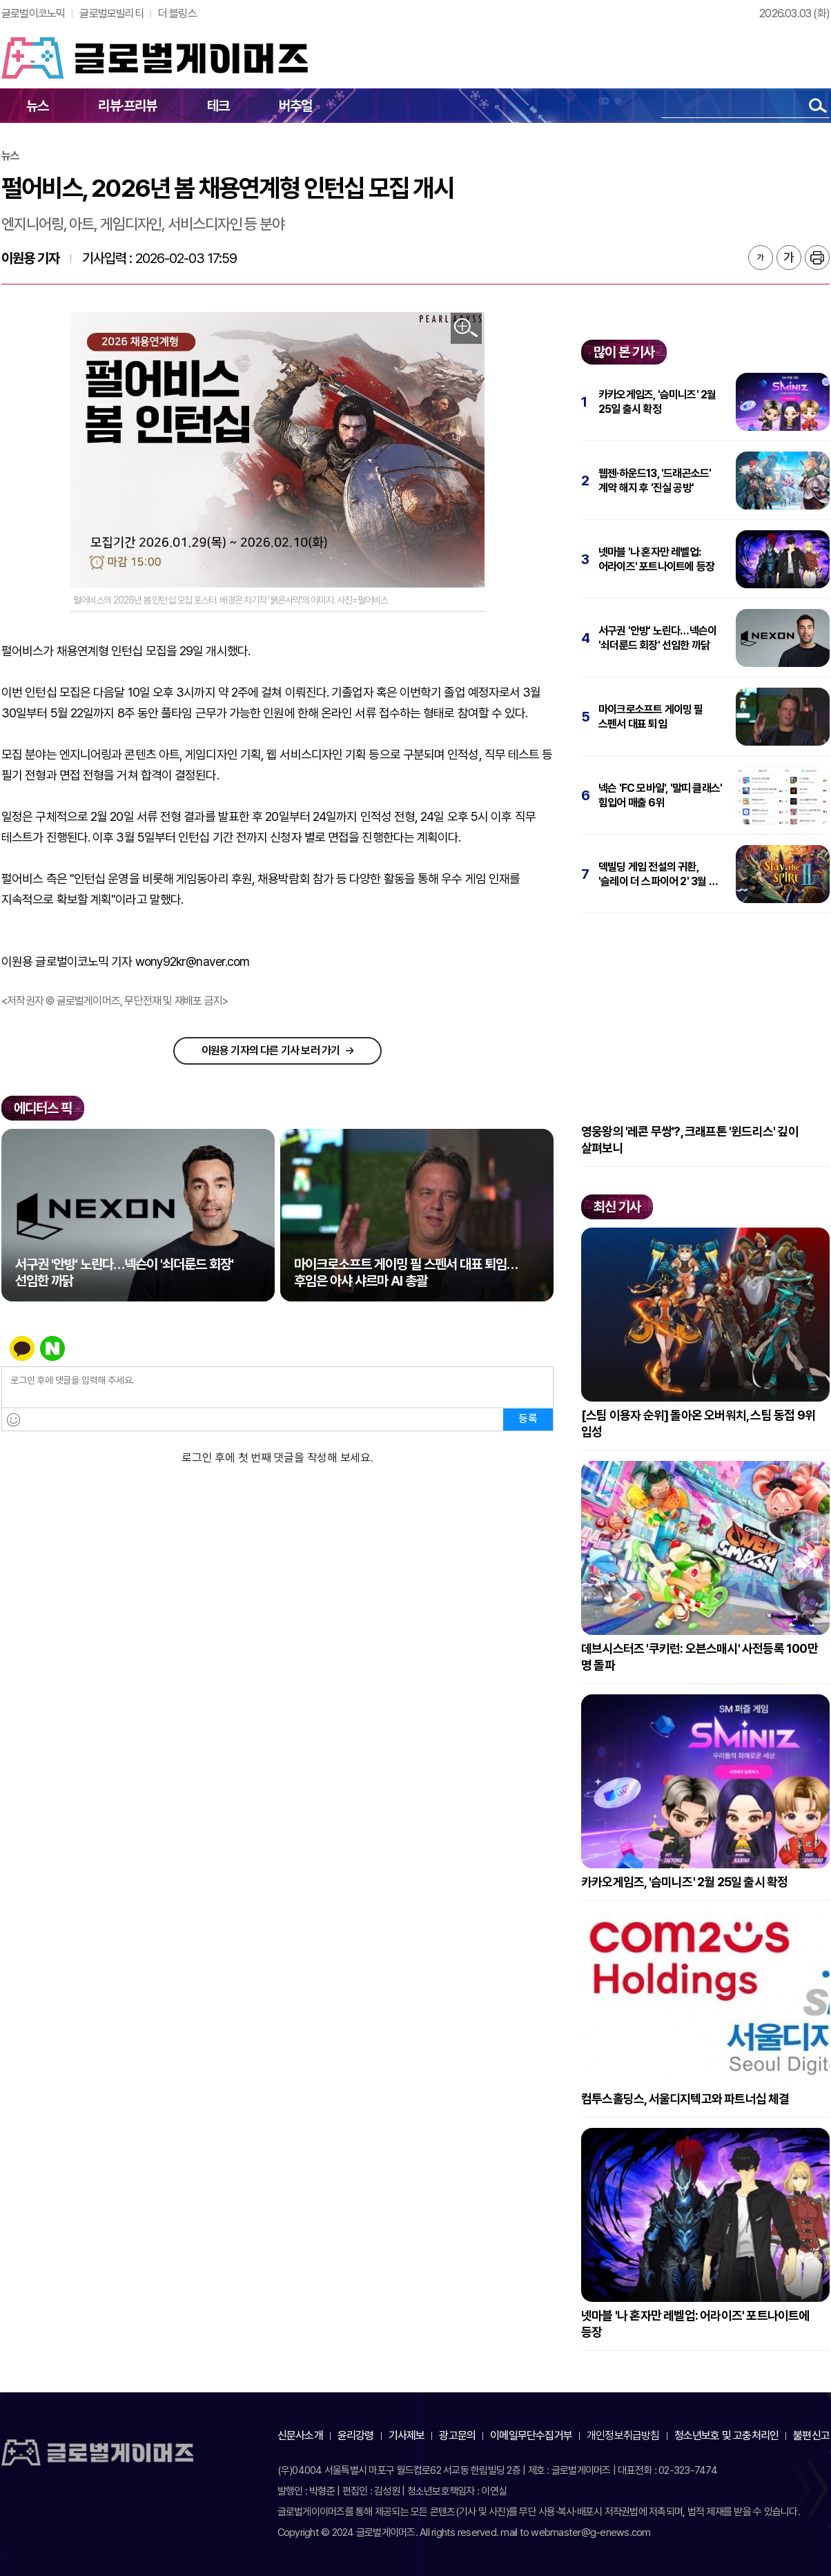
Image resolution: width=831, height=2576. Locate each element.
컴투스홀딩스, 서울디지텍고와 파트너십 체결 (685, 2098)
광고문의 (457, 2435)
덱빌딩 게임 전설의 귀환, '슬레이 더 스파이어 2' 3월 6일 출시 (661, 874)
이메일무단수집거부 (531, 2435)
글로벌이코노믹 (33, 13)
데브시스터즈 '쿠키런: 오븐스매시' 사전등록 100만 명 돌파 (699, 1656)
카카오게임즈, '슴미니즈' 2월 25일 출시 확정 (657, 402)
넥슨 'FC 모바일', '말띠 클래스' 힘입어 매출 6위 (660, 795)
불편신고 (811, 2435)
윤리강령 (356, 2435)
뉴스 (37, 105)
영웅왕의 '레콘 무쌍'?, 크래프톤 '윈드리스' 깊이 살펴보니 (690, 1139)
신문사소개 (300, 2435)
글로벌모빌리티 (111, 13)
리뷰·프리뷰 (127, 105)
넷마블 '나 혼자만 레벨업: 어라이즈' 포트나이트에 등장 (656, 559)
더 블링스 (177, 13)
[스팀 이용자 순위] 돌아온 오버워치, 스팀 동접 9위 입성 (698, 1423)
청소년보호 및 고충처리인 (726, 2435)
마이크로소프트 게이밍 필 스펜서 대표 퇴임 (650, 716)
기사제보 (407, 2435)
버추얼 (296, 105)
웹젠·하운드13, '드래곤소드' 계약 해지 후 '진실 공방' (654, 480)
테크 (218, 105)
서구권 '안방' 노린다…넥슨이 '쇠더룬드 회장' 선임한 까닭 (657, 638)
